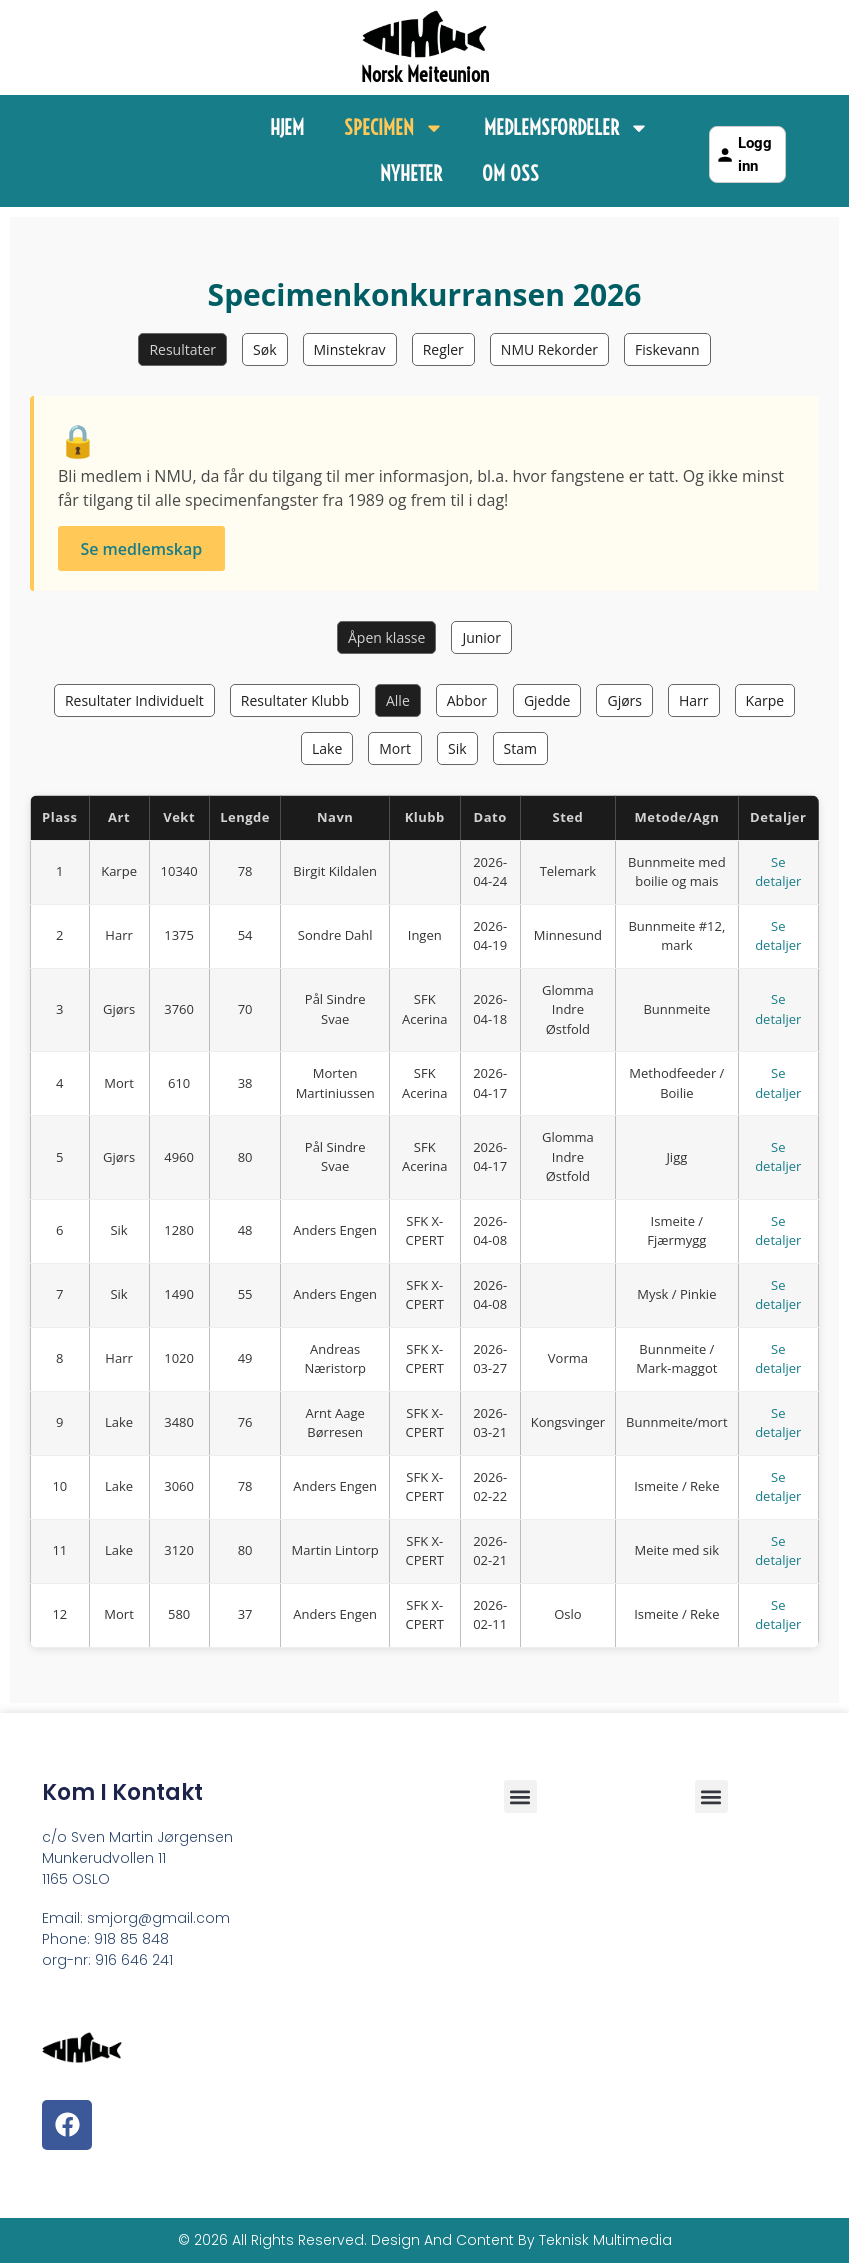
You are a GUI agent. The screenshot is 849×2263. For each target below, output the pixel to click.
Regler (443, 349)
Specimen (394, 128)
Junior (481, 637)
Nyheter (411, 173)
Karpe (765, 700)
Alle (398, 700)
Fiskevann (667, 349)
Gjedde (547, 700)
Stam (520, 748)
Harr (694, 700)
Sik (457, 748)
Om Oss (510, 173)
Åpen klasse (386, 637)
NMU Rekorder (549, 349)
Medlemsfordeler (566, 128)
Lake (327, 748)
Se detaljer (778, 872)
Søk (264, 349)
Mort (395, 748)
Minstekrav (350, 349)
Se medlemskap (141, 549)
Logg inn (743, 154)
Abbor (467, 700)
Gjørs (624, 700)
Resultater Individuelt (134, 700)
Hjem (287, 127)
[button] (711, 1796)
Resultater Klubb (295, 700)
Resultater (182, 349)
